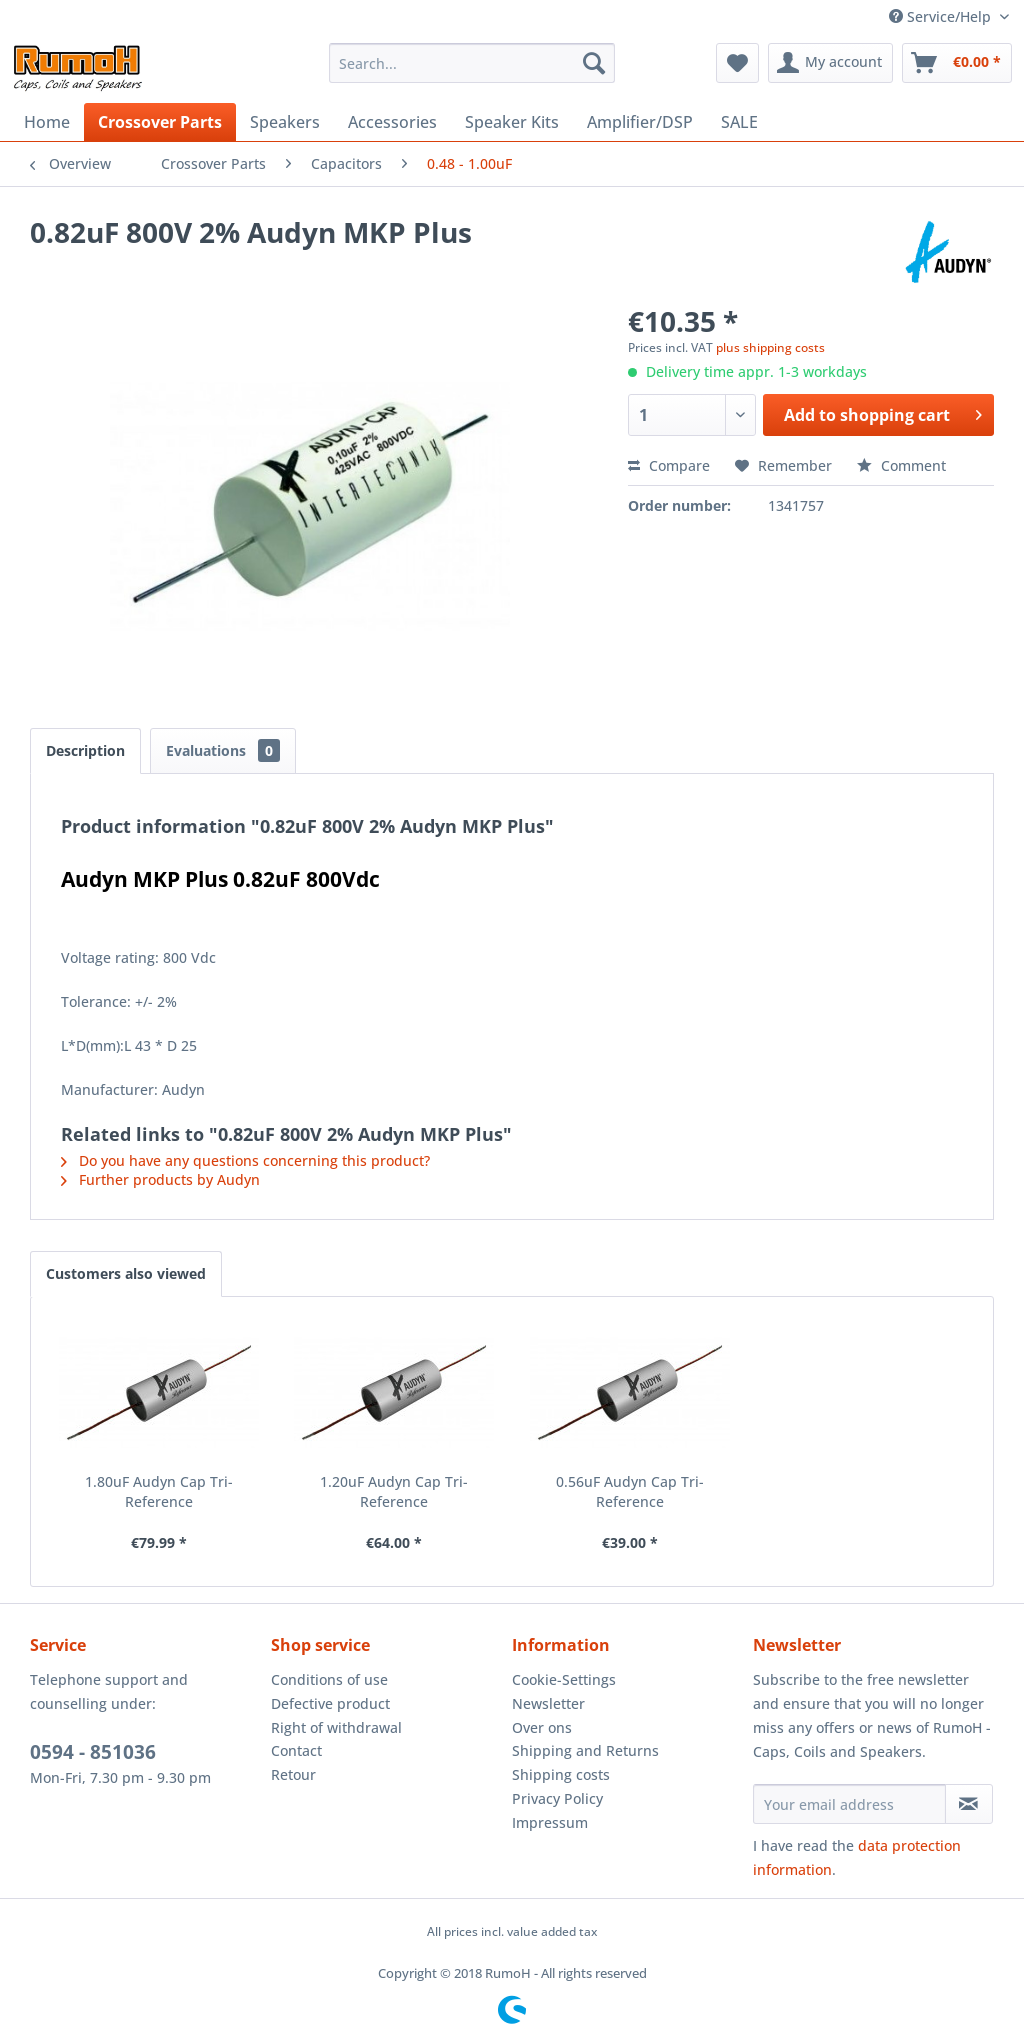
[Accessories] (392, 122)
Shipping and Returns (585, 1750)
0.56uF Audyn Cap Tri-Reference (630, 1491)
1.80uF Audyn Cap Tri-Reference (159, 1491)
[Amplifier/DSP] (640, 122)
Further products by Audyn (160, 1179)
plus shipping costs (770, 347)
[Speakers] (285, 122)
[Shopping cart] (957, 63)
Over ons (542, 1727)
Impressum (550, 1822)
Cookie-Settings (564, 1679)
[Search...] (472, 63)
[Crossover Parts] (160, 122)
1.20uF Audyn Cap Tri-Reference (394, 1491)
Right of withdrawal (336, 1727)
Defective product (330, 1703)
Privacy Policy (557, 1798)
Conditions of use (329, 1679)
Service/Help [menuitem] (942, 16)
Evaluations (223, 750)
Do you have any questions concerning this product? (245, 1160)
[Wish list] (737, 63)
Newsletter (548, 1703)
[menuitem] (472, 63)
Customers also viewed (126, 1273)
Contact (296, 1750)
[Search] (594, 63)
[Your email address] (849, 1804)
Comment (901, 465)
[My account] (830, 63)
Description (85, 750)
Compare (669, 465)
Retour (293, 1774)
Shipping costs (561, 1774)
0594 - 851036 (93, 1752)
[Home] (47, 122)
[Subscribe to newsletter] (969, 1804)
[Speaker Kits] (512, 122)
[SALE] (739, 122)
